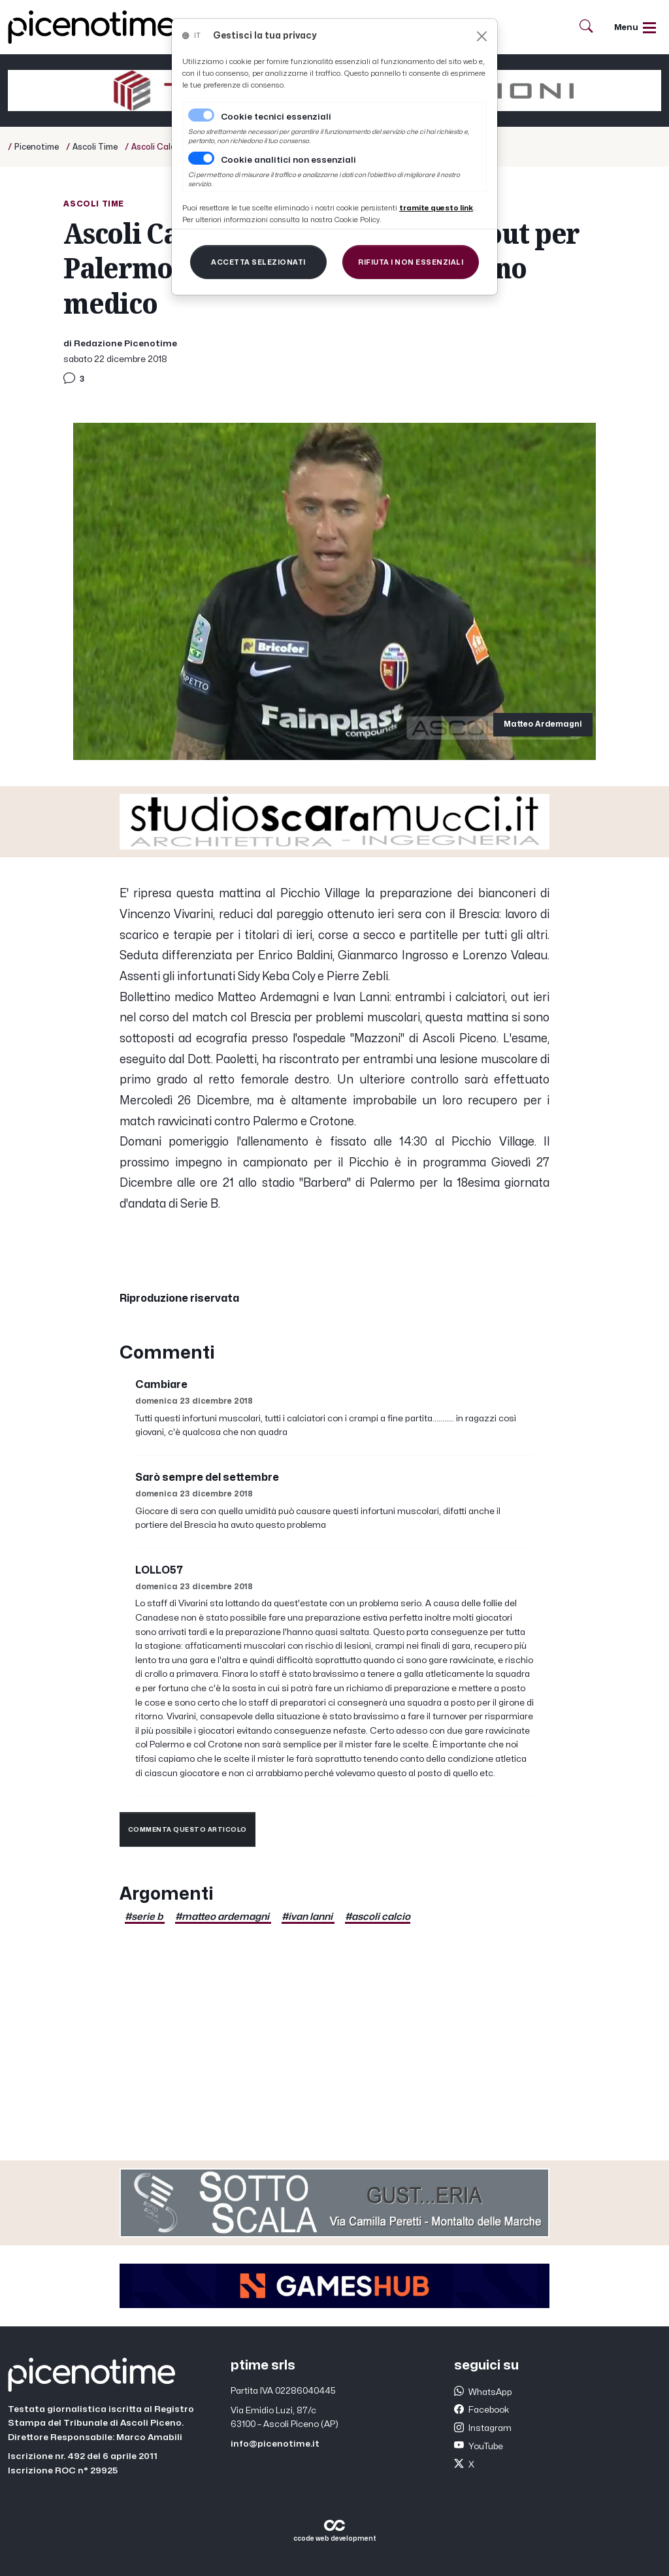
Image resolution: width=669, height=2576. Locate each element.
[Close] (482, 36)
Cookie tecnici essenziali (276, 117)
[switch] (201, 158)
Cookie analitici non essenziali (288, 160)
